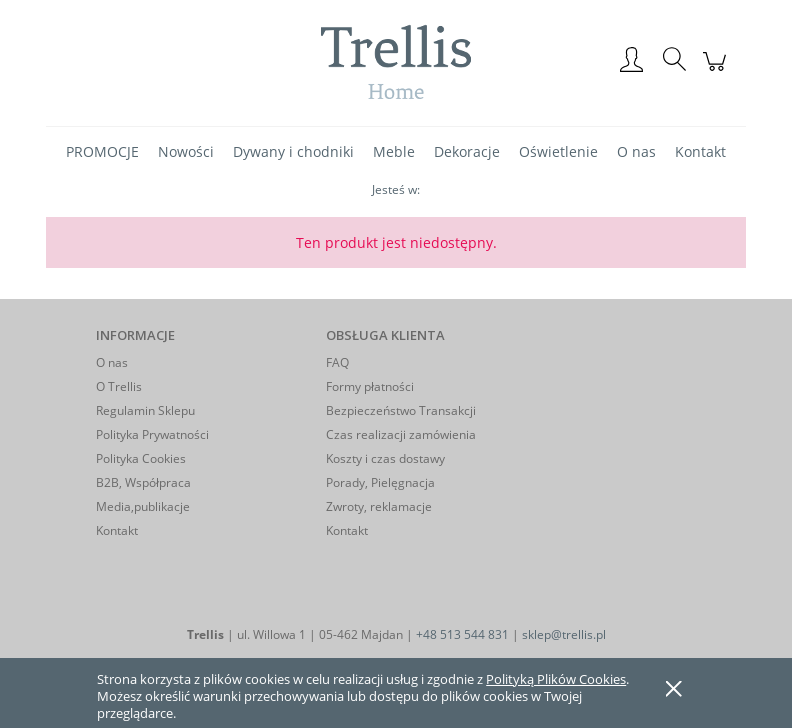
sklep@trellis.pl (564, 634)
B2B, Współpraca (143, 482)
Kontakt (117, 530)
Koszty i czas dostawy (385, 458)
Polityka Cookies (141, 458)
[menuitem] (102, 151)
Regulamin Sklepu (145, 410)
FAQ (337, 362)
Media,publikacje (143, 506)
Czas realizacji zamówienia (401, 434)
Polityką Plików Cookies (556, 679)
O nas (112, 362)
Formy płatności (370, 386)
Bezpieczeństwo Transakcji (401, 410)
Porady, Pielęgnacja (380, 482)
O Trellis (119, 386)
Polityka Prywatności (152, 434)
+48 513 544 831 (462, 634)
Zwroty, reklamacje (379, 506)
